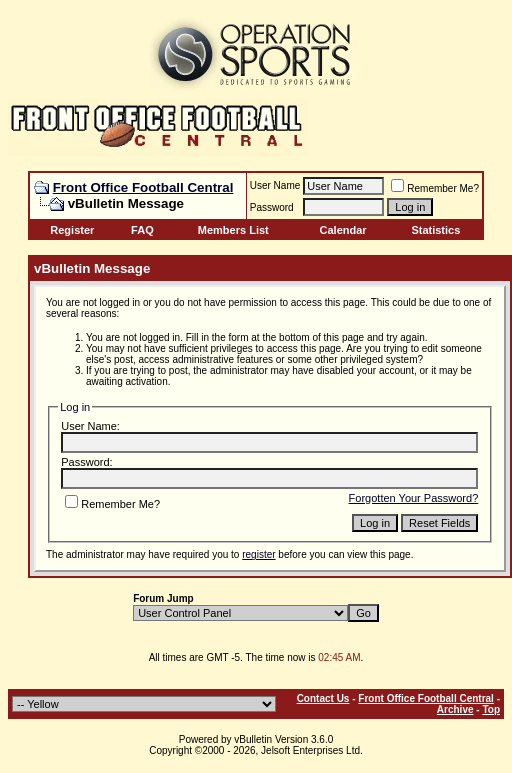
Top (491, 709)
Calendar (343, 230)
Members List (233, 230)
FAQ (142, 230)
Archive (455, 709)
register (258, 554)
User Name (275, 185)
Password (272, 207)
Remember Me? (435, 188)
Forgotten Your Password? (414, 498)
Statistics (435, 230)
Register (72, 230)
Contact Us (323, 698)
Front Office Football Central (143, 187)
